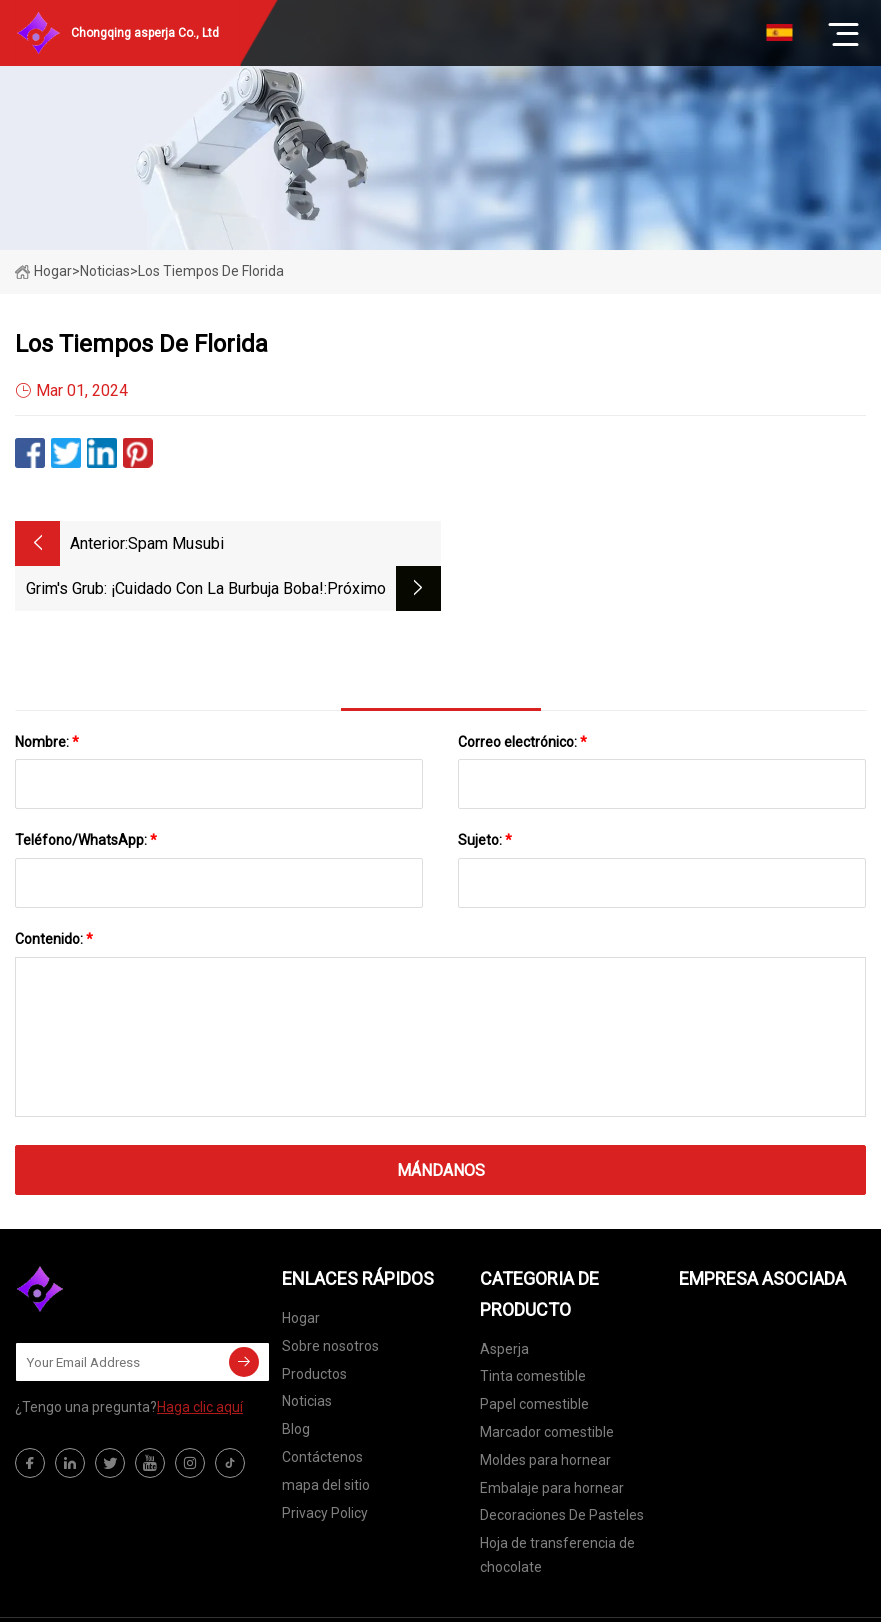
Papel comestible (534, 1359)
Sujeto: (485, 795)
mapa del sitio (326, 1440)
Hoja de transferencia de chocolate (557, 1510)
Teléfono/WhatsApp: (86, 795)
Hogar (43, 271)
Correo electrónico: (522, 697)
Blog (296, 1384)
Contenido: (54, 894)
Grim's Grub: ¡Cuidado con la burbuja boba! (600, 543)
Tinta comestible (533, 1331)
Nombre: (47, 697)
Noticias (307, 1356)
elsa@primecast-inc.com (685, 1597)
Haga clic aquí (200, 1362)
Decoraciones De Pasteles (562, 1470)
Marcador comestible (547, 1387)
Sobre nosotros (330, 1301)
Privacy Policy (325, 1468)
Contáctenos (322, 1412)
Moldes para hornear (545, 1415)
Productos (314, 1329)
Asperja (504, 1304)
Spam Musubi (176, 543)
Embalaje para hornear (552, 1443)
